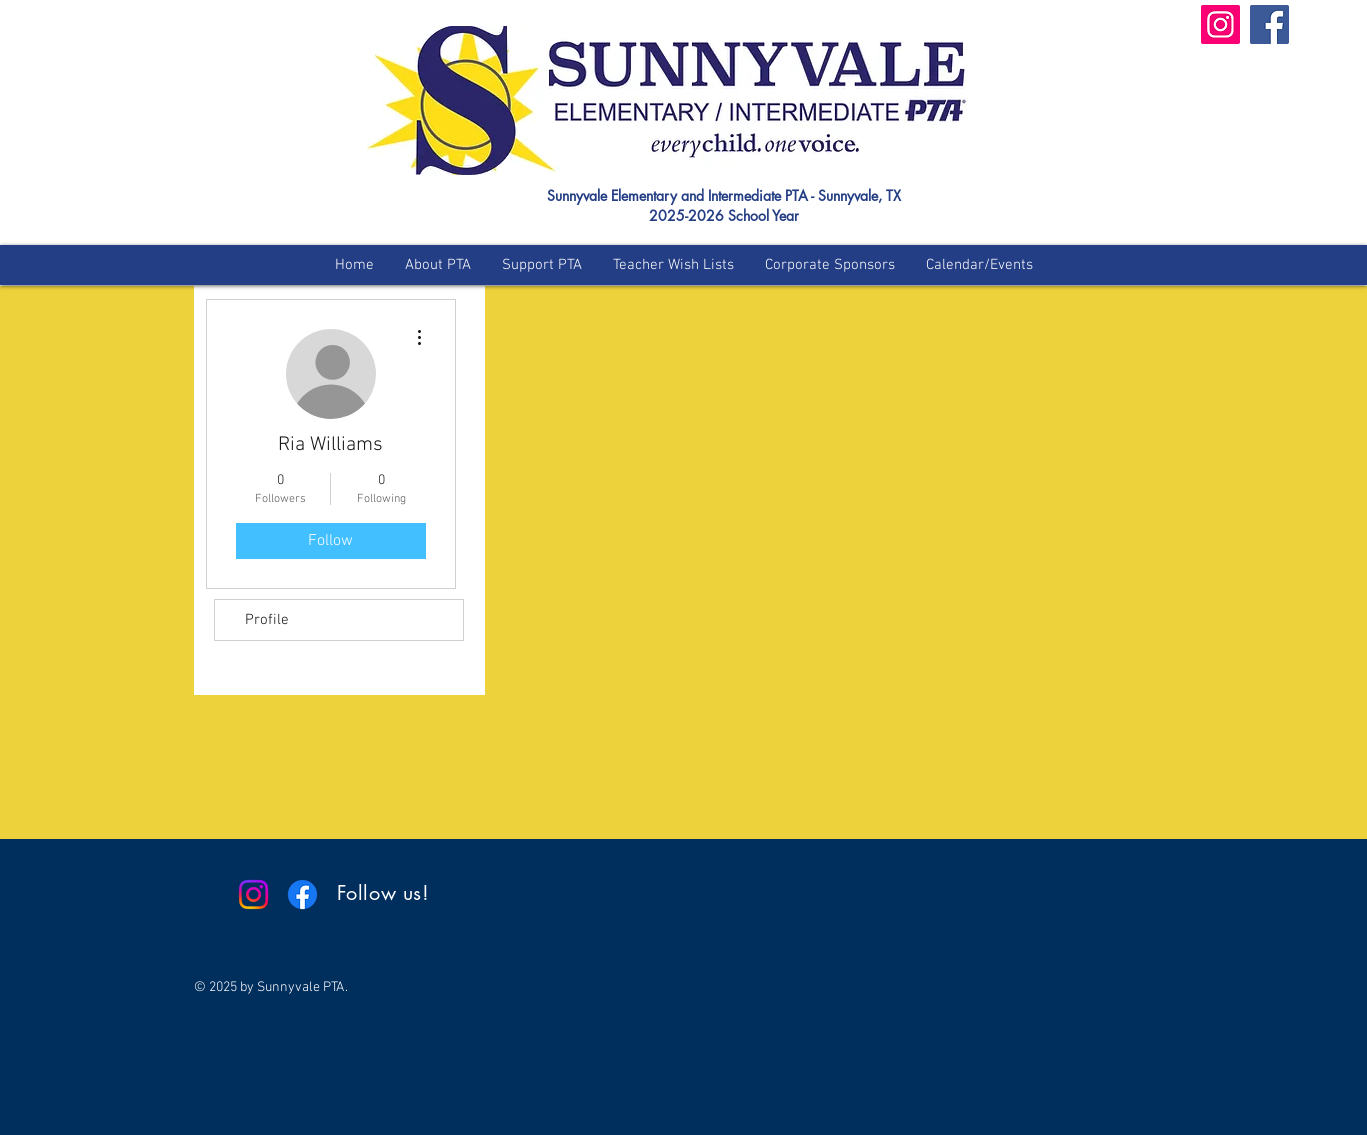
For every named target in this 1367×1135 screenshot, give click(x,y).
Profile (267, 620)
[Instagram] (1220, 24)
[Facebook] (1269, 24)
